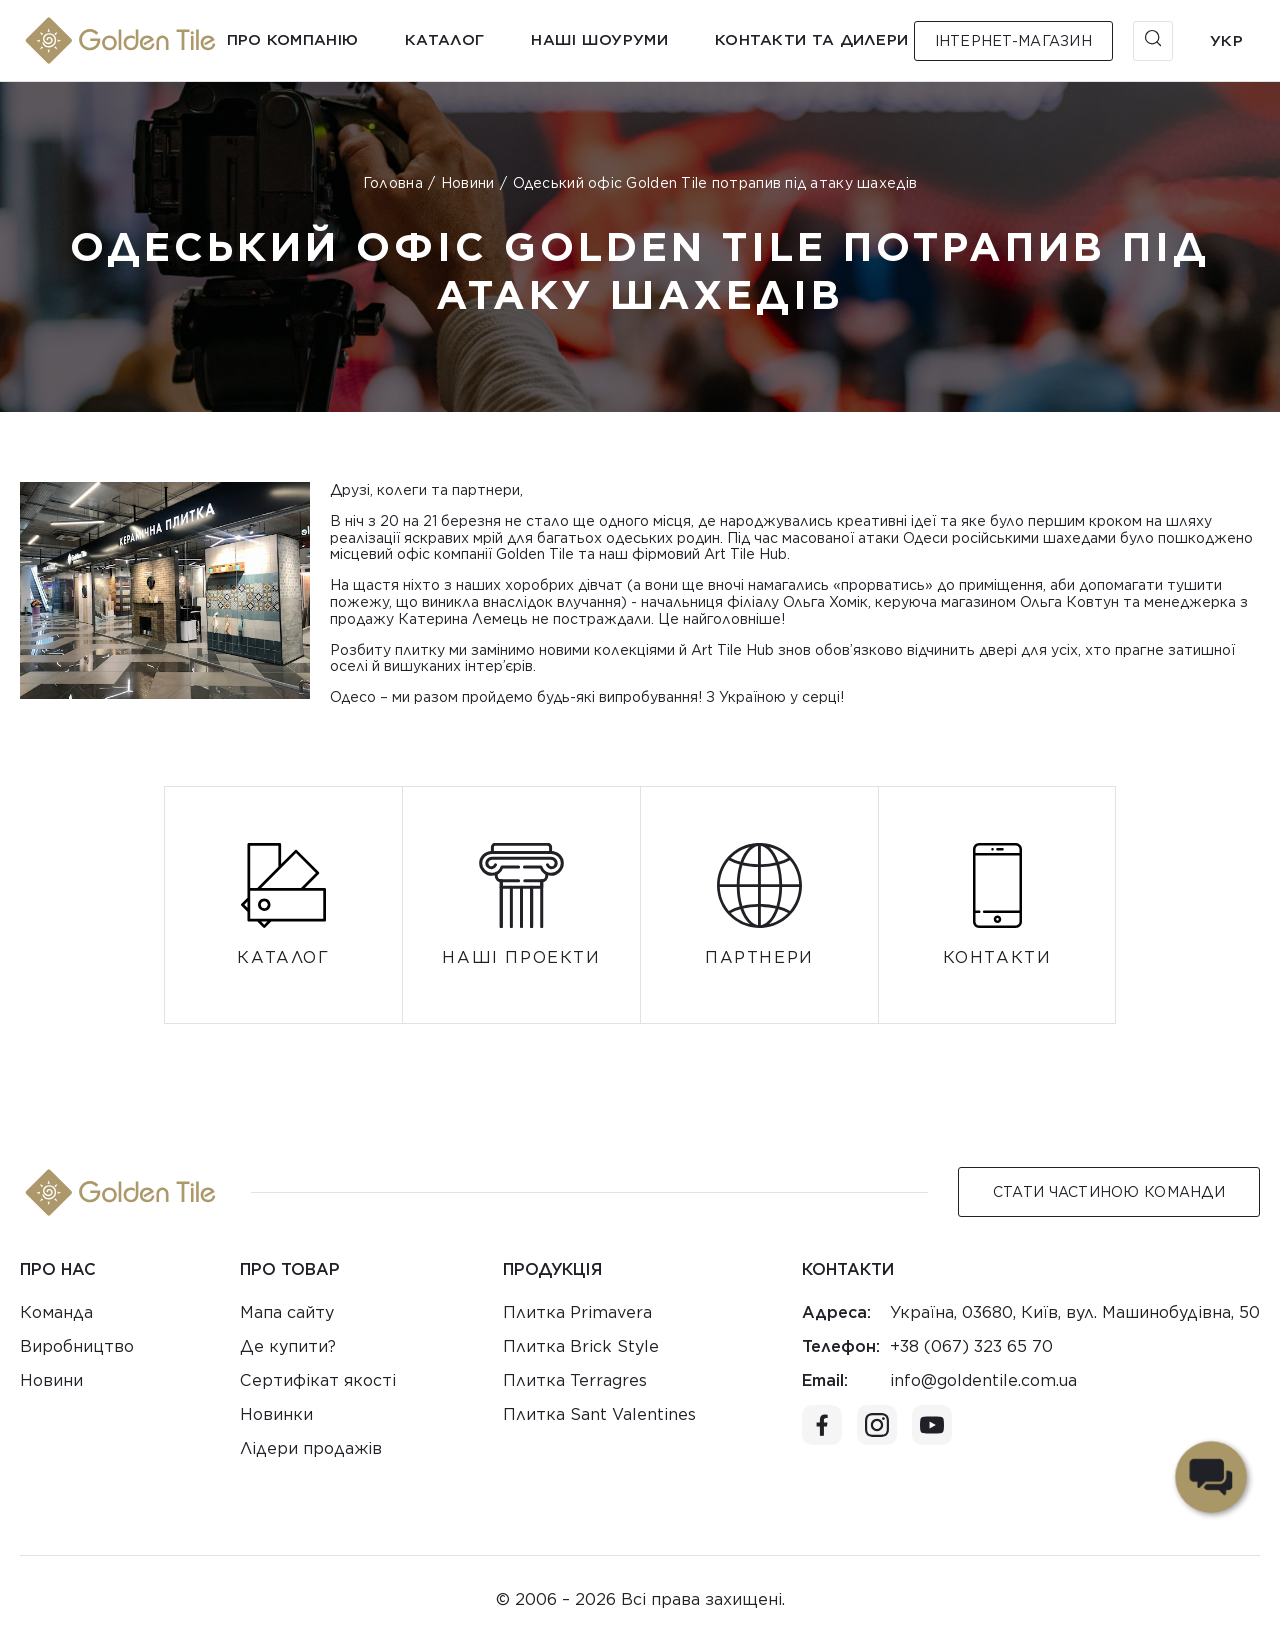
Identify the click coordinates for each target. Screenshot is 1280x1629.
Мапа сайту (287, 1312)
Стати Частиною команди (1109, 1192)
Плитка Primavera (577, 1312)
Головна (393, 183)
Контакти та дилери (811, 40)
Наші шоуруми (599, 40)
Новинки (276, 1414)
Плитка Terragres (575, 1380)
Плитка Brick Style (581, 1346)
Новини (468, 183)
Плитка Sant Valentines (599, 1414)
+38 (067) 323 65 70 (971, 1346)
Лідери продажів (311, 1448)
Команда (56, 1312)
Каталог (444, 40)
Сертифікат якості (318, 1380)
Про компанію (293, 40)
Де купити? (288, 1346)
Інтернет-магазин (1013, 41)
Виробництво (77, 1346)
